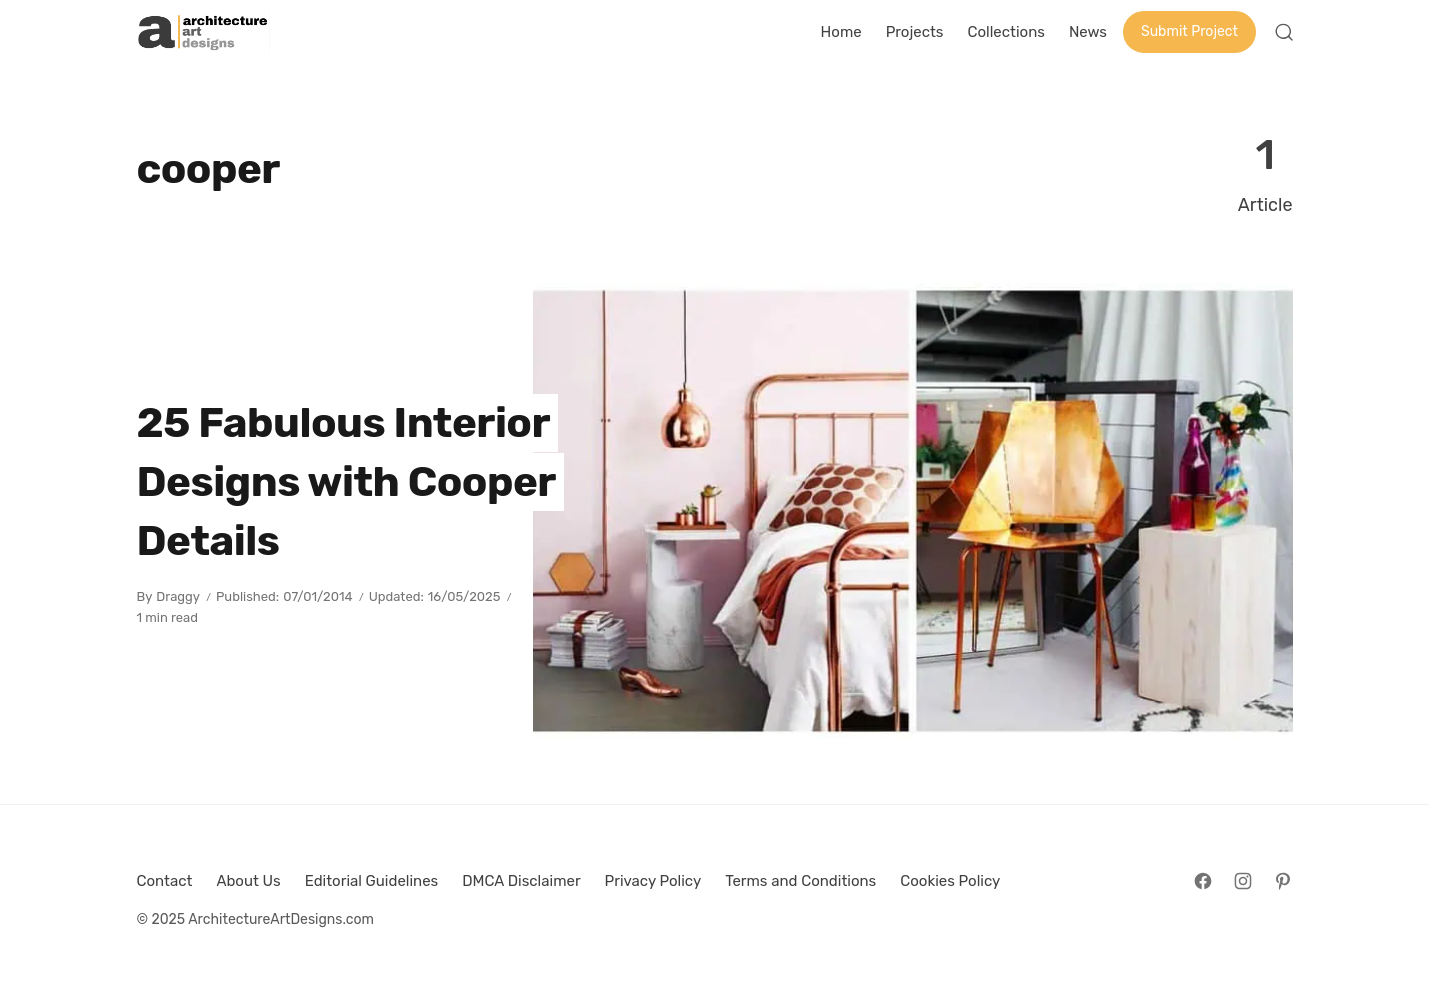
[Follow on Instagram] (1243, 881)
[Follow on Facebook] (1203, 881)
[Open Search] (1284, 32)
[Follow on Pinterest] (1283, 881)
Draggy (178, 596)
